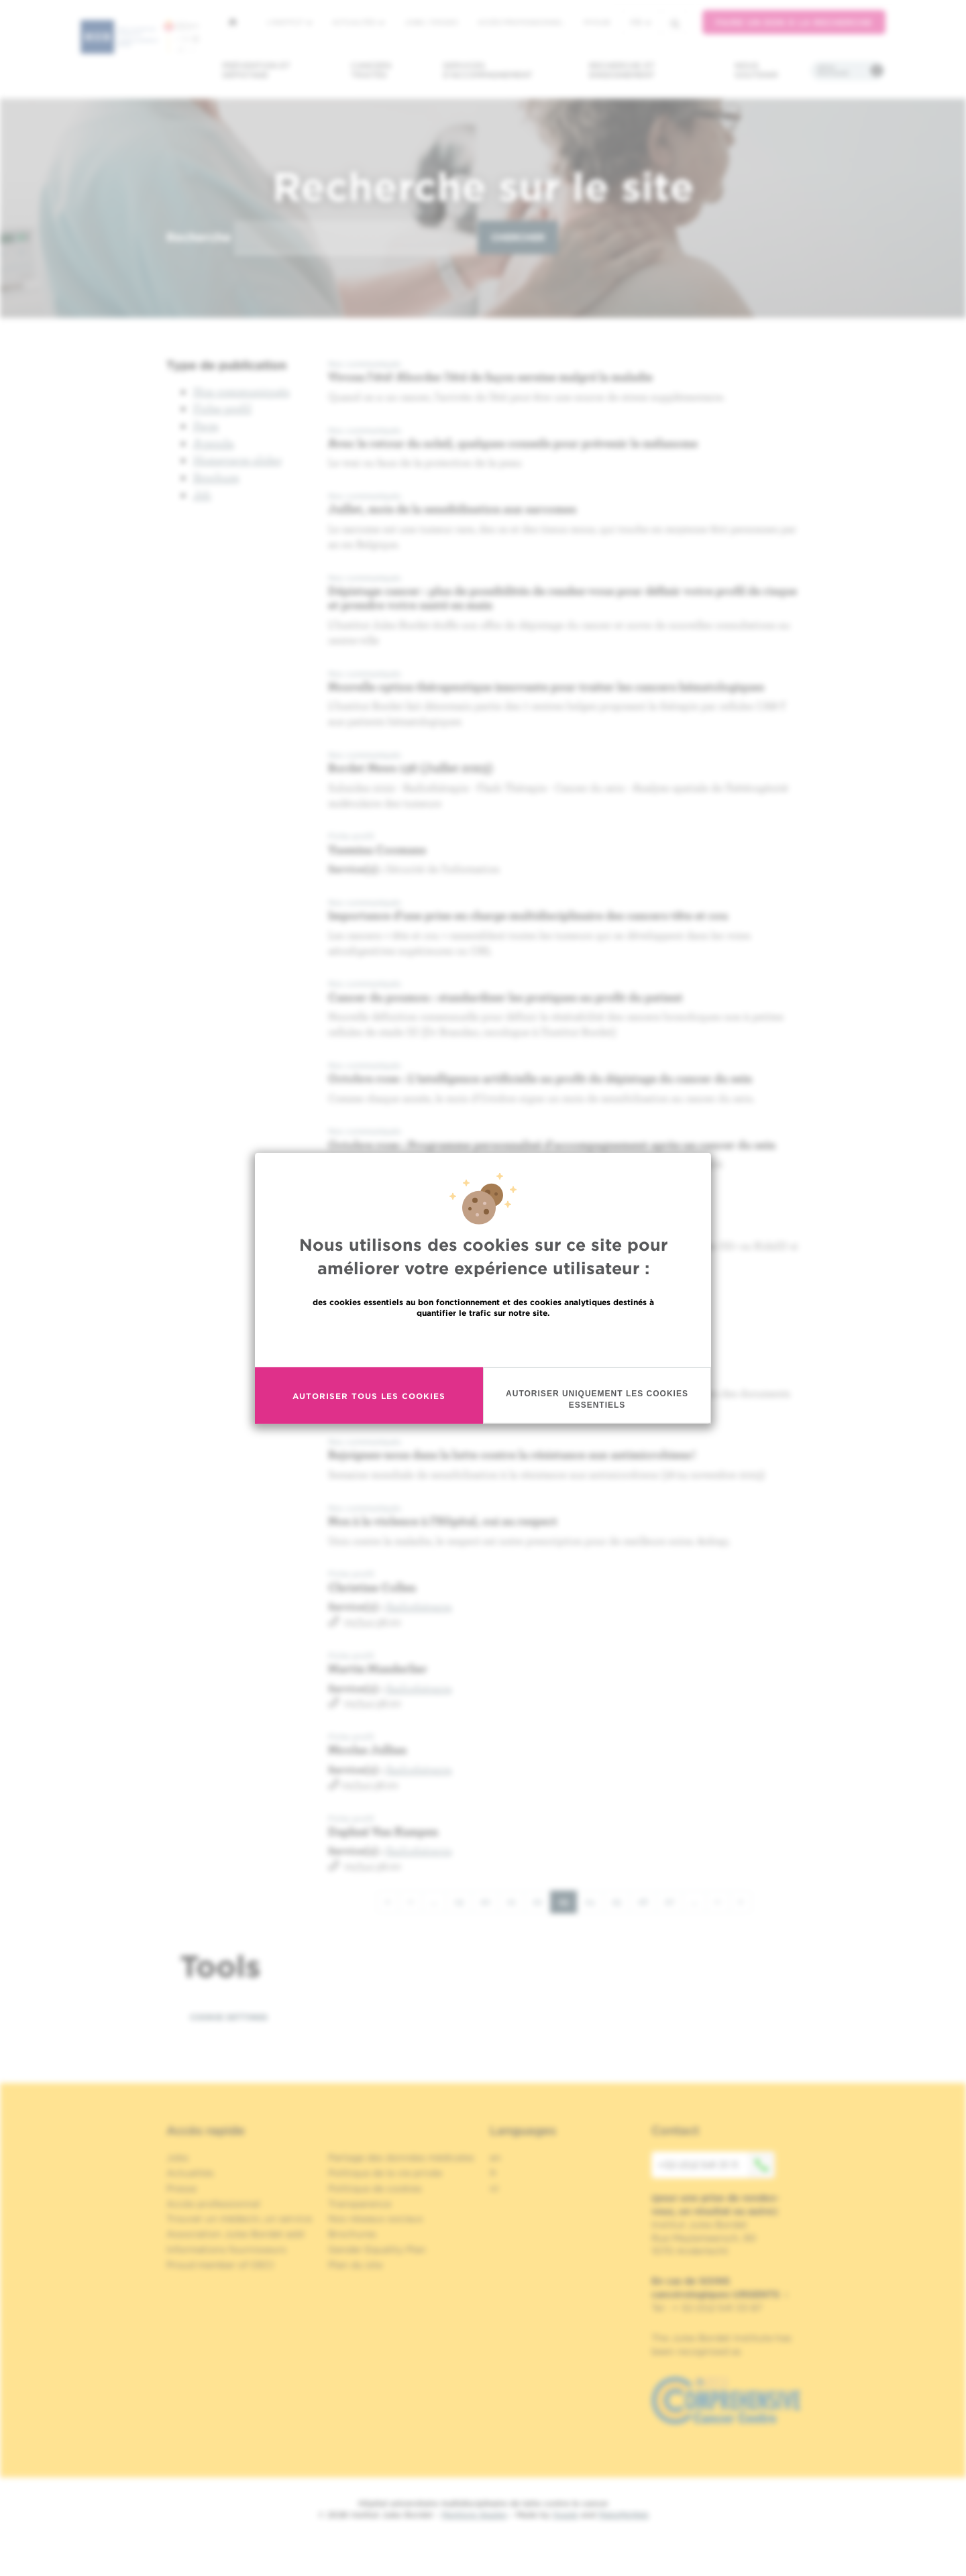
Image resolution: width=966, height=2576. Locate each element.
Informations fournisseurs (226, 2249)
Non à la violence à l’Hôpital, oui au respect (444, 1521)
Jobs (177, 2157)
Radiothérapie (419, 1606)
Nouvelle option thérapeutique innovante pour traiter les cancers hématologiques (546, 686)
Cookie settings (229, 2017)
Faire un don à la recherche (794, 22)
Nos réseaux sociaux (375, 2218)
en (495, 2157)
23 (568, 1904)
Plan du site (355, 2264)
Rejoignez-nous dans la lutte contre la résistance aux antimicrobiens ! (512, 1454)
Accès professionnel (521, 22)
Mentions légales (474, 2515)
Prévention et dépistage (256, 70)
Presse (181, 2188)
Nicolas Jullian (367, 1749)
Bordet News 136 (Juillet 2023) (410, 768)
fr (641, 22)
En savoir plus (483, 1342)
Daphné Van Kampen (383, 1831)
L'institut (289, 22)
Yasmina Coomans (377, 849)
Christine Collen (372, 1587)
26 (647, 1901)
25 (621, 1901)
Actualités (358, 22)
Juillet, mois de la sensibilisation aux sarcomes (452, 509)
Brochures (352, 2234)
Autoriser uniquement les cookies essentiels (597, 1399)
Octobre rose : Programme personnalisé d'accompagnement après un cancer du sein (551, 1144)
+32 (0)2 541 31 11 (716, 2164)
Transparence (359, 2203)
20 (489, 1901)
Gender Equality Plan (377, 2249)
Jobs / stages (431, 22)
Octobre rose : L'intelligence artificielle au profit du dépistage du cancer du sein (540, 1078)
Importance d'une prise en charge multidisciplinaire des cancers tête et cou (528, 915)
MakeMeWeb (623, 2515)
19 (463, 1901)
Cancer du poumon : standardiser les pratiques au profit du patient (505, 997)
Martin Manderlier (377, 1668)
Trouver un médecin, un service (239, 2218)
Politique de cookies (375, 2188)
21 (516, 1901)
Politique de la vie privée (385, 2173)
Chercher (518, 237)
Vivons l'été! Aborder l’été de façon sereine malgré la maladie (490, 377)
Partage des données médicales (401, 2157)
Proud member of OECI (220, 2264)
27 (674, 1901)
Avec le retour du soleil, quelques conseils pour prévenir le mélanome (513, 443)
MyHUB (597, 22)
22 (542, 1901)
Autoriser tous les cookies (368, 1395)
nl (494, 2188)
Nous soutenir (756, 70)
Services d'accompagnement (488, 70)
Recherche (198, 237)
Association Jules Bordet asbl (235, 2234)
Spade (565, 2515)
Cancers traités (371, 70)
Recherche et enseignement (622, 70)
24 (594, 1901)
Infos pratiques (833, 70)
